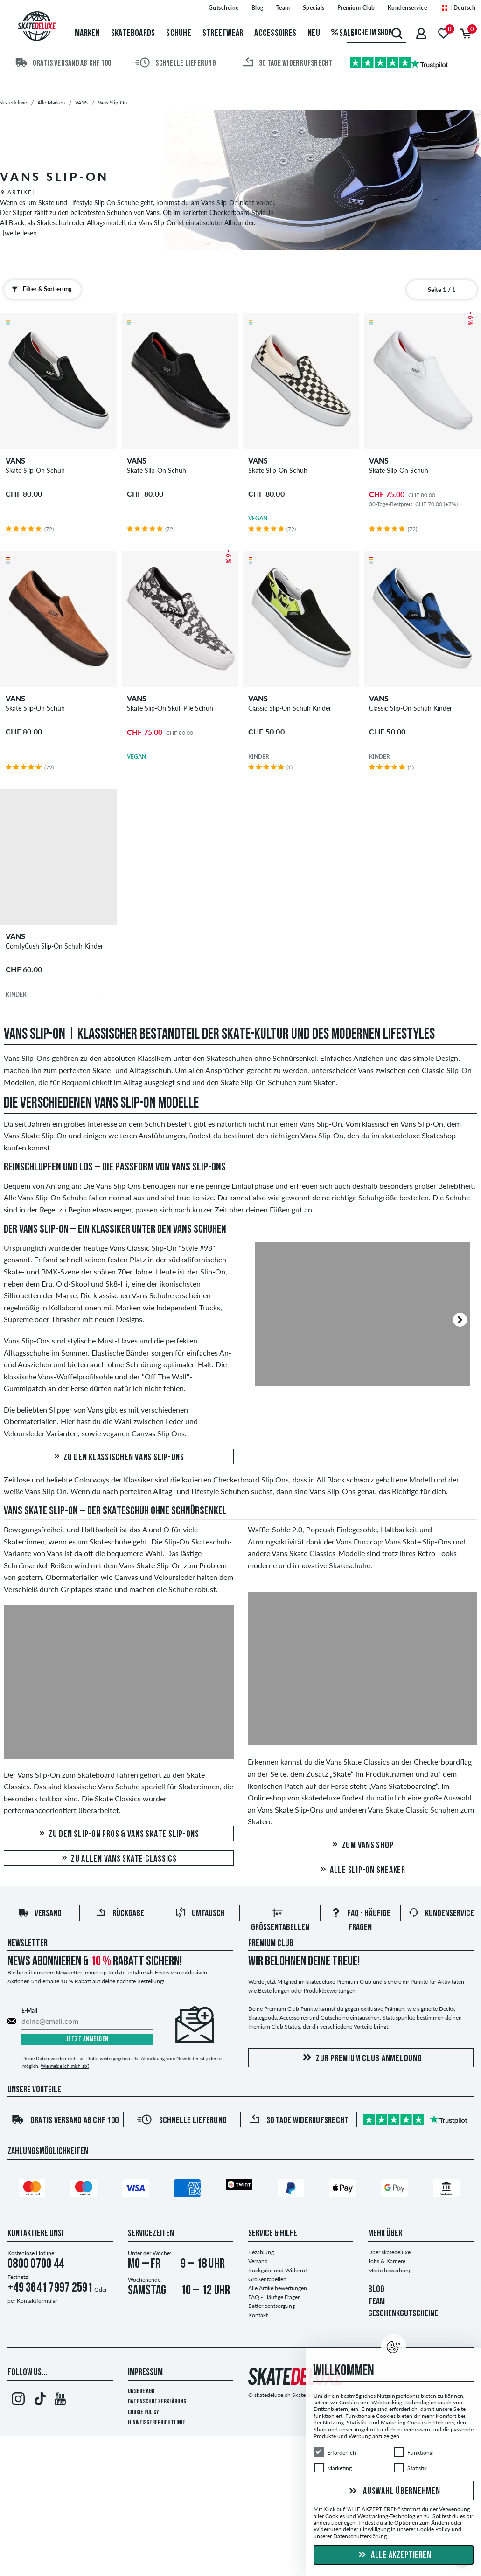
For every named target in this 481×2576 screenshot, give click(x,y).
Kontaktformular (37, 2300)
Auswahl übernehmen (393, 2491)
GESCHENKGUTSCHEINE (403, 2314)
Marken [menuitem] (87, 33)
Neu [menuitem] (313, 33)
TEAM (376, 2301)
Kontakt (258, 2315)
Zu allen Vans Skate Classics (119, 1859)
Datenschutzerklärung (157, 2401)
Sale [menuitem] (343, 33)
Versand (40, 1913)
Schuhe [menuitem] (178, 33)
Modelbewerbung (389, 2270)
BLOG (376, 2289)
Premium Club (270, 1943)
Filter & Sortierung (39, 289)
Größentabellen (267, 2279)
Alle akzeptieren (394, 2555)
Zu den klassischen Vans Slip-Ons (118, 1457)
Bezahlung (261, 2252)
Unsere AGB (141, 2391)
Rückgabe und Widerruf (277, 2270)
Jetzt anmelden (87, 2039)
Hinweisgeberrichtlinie (156, 2422)
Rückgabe (120, 1913)
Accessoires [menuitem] (275, 33)
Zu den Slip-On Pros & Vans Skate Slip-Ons (118, 1834)
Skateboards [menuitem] (133, 33)
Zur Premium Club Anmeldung (361, 2058)
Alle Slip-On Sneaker (362, 1870)
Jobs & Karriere (386, 2260)
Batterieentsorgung (271, 2305)
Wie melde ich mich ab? (65, 2066)
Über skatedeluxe (389, 2252)
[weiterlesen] (21, 233)
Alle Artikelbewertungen (277, 2288)
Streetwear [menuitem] (223, 33)
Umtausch (200, 1913)
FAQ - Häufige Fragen (274, 2296)
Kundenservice (441, 1913)
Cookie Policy (143, 2412)
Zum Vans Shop (362, 1845)
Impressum (145, 2372)
